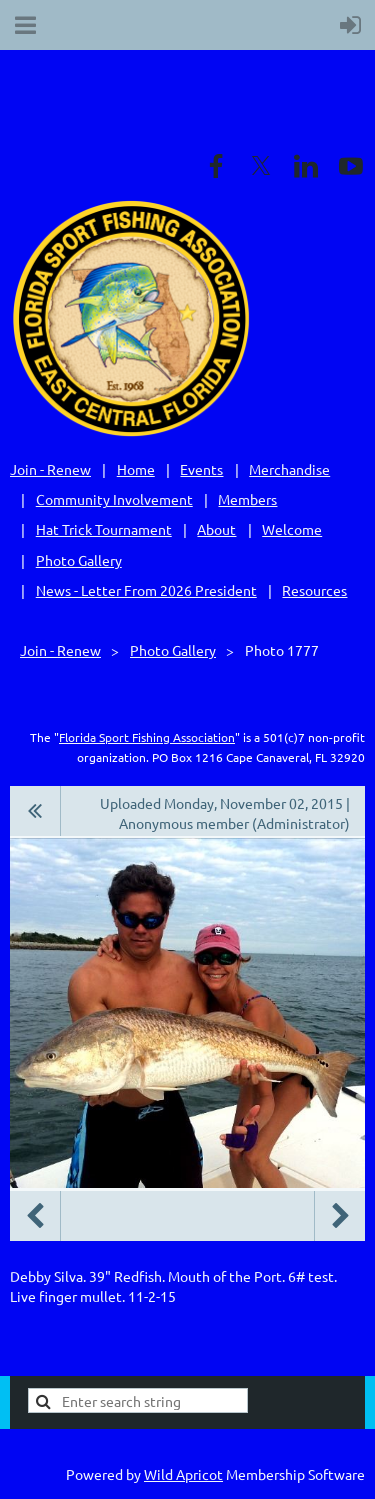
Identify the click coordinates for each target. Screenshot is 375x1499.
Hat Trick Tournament (104, 529)
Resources (314, 590)
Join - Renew (50, 469)
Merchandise (289, 469)
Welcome (292, 529)
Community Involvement (114, 499)
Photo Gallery (79, 560)
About (216, 529)
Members (247, 499)
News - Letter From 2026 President (146, 590)
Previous (35, 1216)
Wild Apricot (183, 1474)
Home (136, 469)
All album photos (35, 811)
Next (340, 1216)
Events (201, 469)
